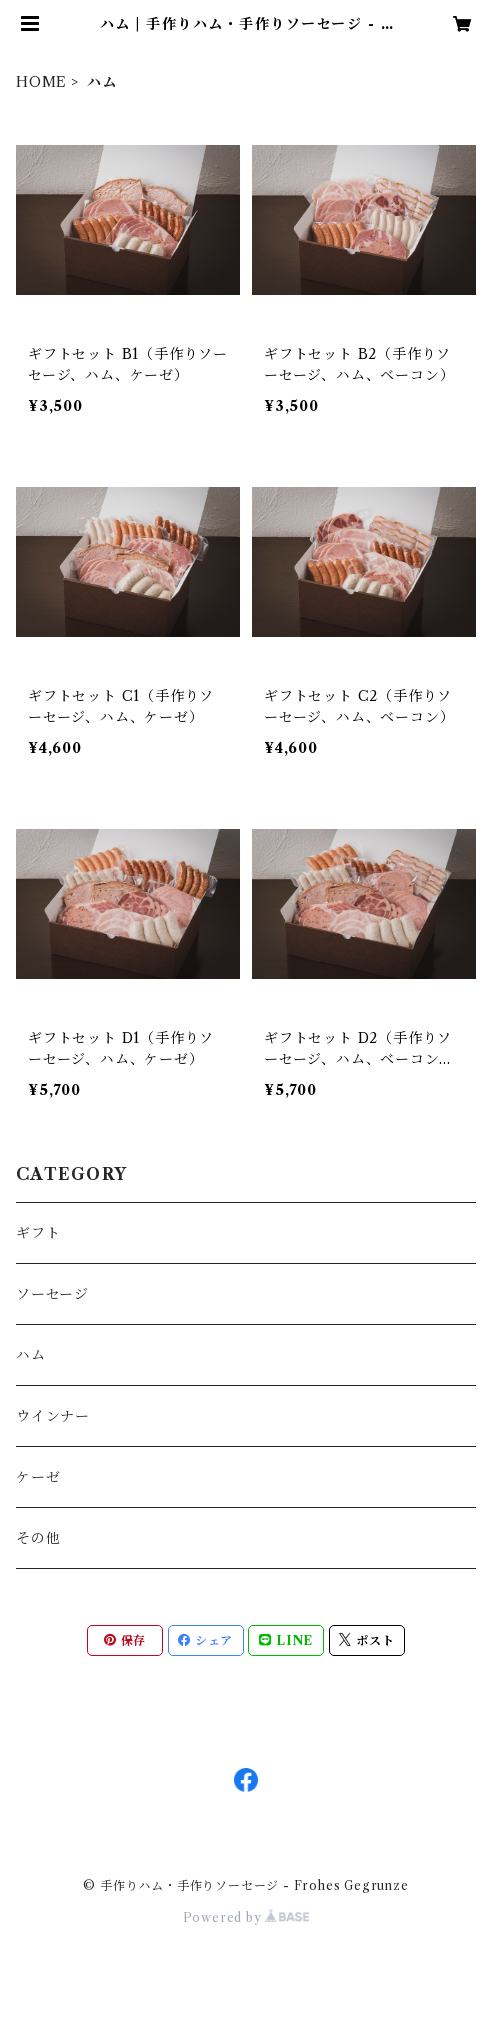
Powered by (246, 1917)
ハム (31, 1355)
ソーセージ (52, 1294)
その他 (38, 1538)
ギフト (38, 1233)
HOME (41, 82)
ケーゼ (38, 1477)
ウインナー (53, 1416)
